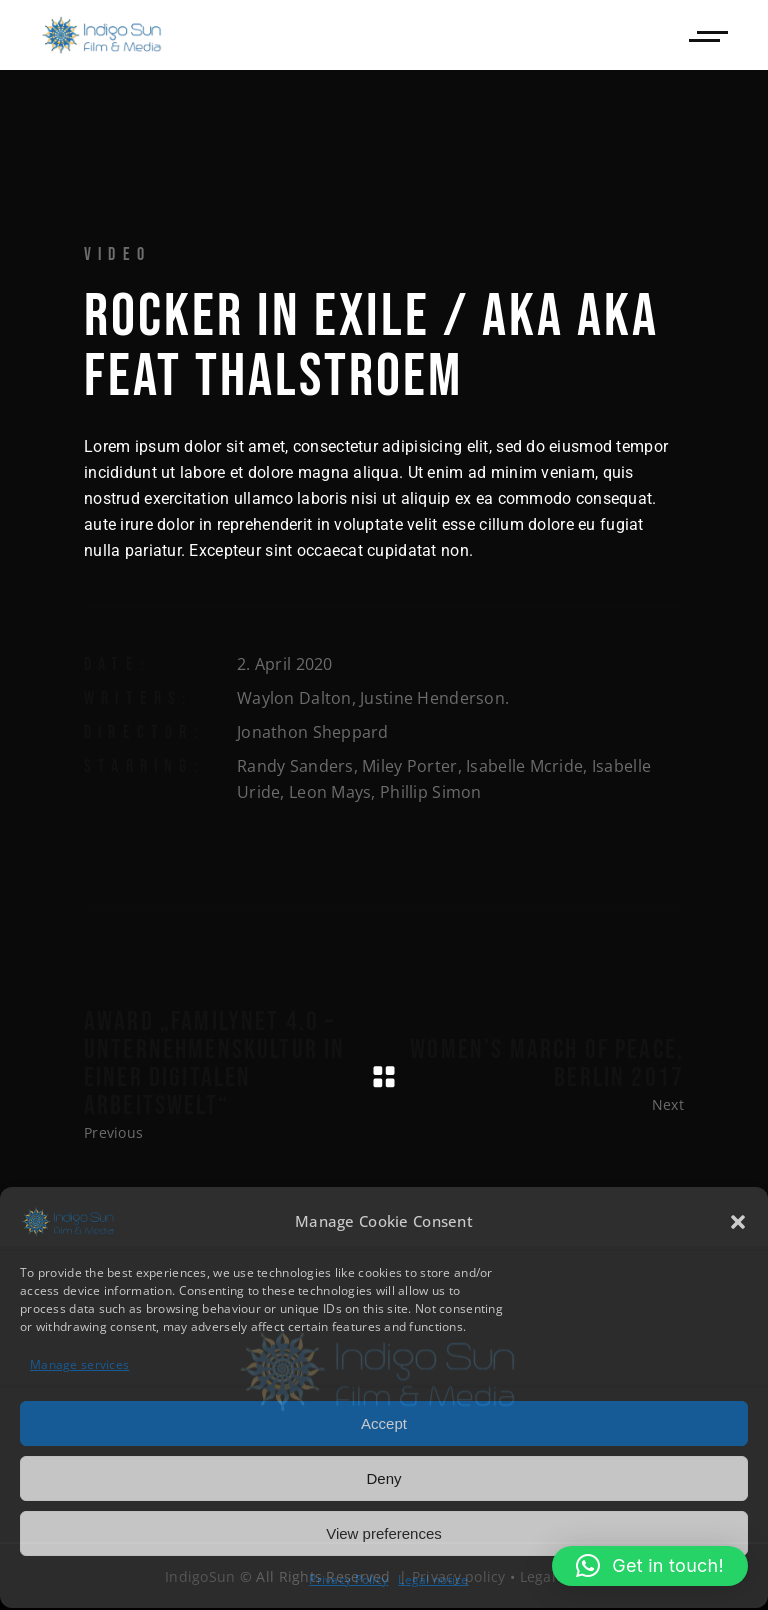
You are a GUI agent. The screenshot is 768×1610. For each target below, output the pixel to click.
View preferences (384, 1531)
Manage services (79, 1363)
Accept (384, 1421)
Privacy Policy (348, 1578)
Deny (383, 1476)
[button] (738, 1220)
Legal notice (433, 1578)
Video (117, 254)
